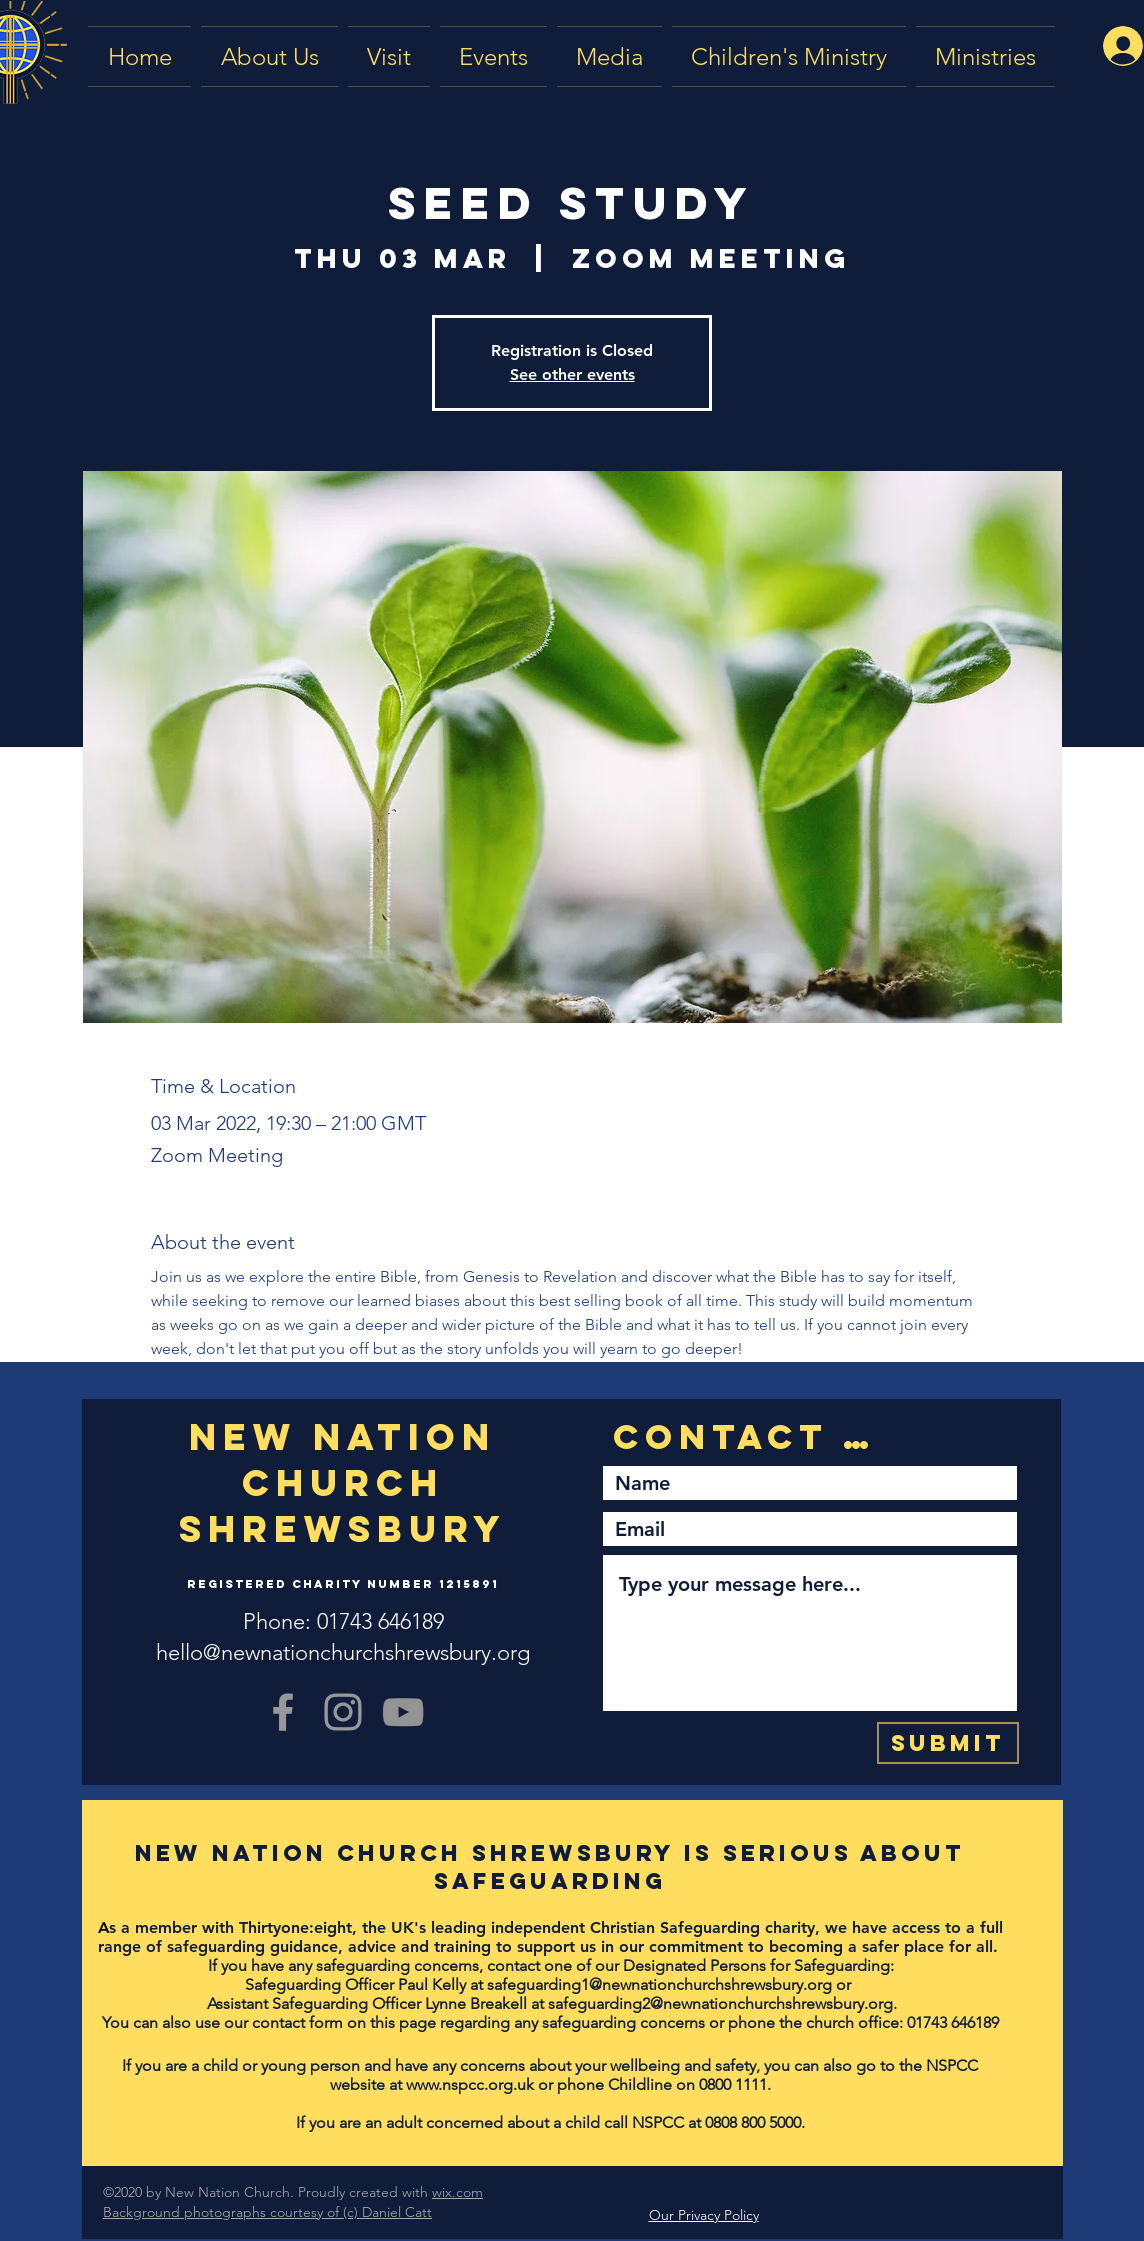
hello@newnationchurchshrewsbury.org (343, 1652)
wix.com (457, 2192)
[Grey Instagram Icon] (343, 1712)
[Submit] (948, 1743)
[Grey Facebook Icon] (283, 1712)
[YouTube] (403, 1712)
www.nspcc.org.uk (470, 2084)
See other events (572, 374)
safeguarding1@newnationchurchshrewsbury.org (659, 1984)
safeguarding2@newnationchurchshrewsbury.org (720, 2003)
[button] (609, 56)
